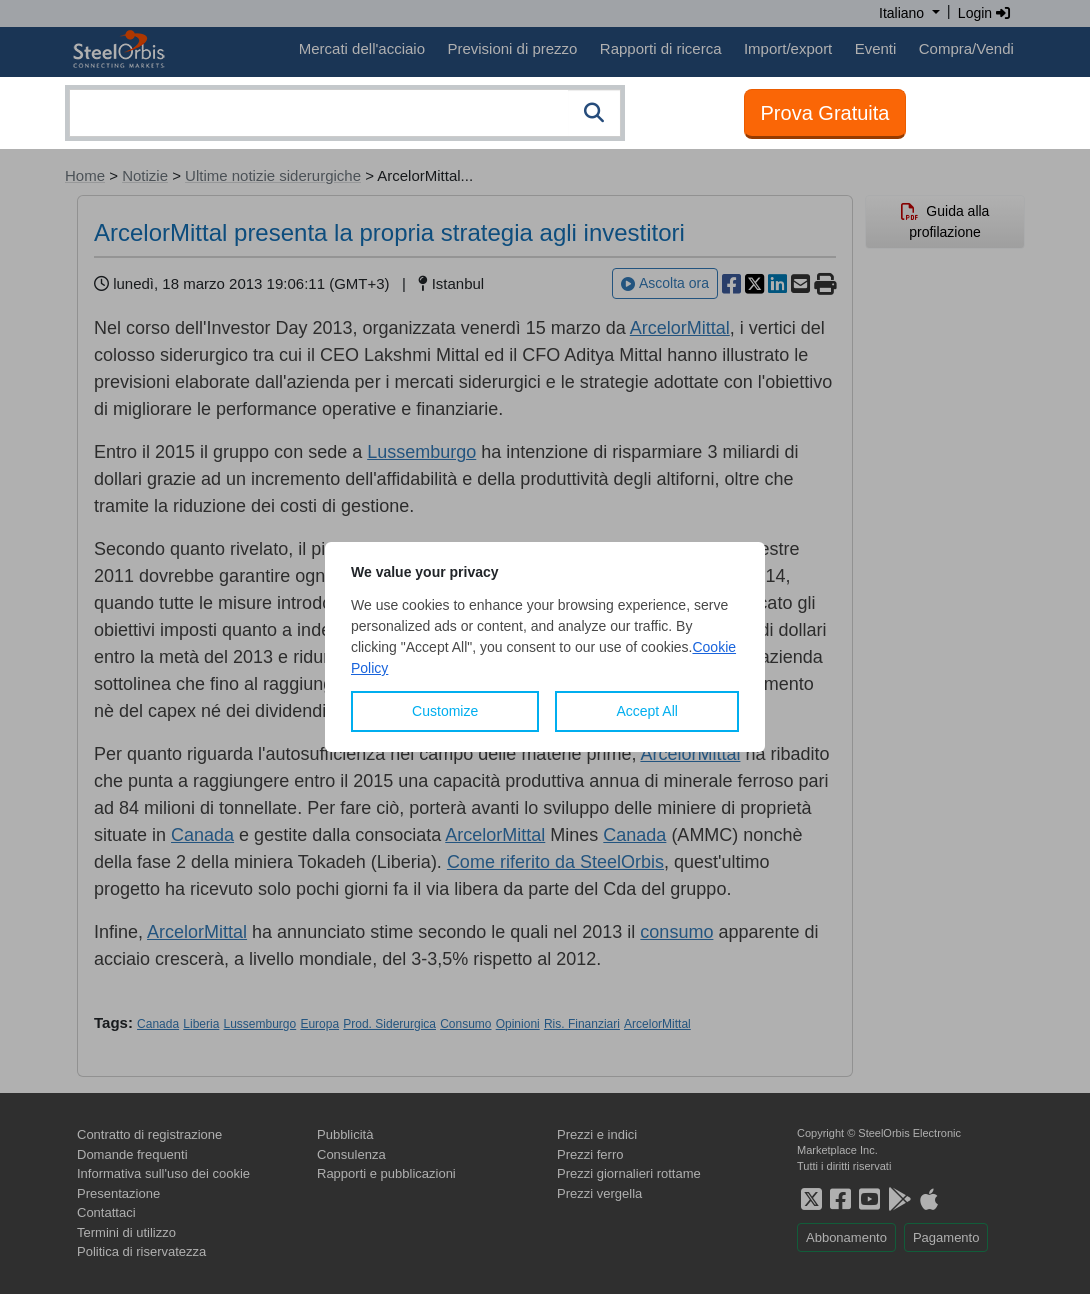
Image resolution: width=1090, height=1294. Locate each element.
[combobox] (345, 113)
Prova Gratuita (825, 113)
